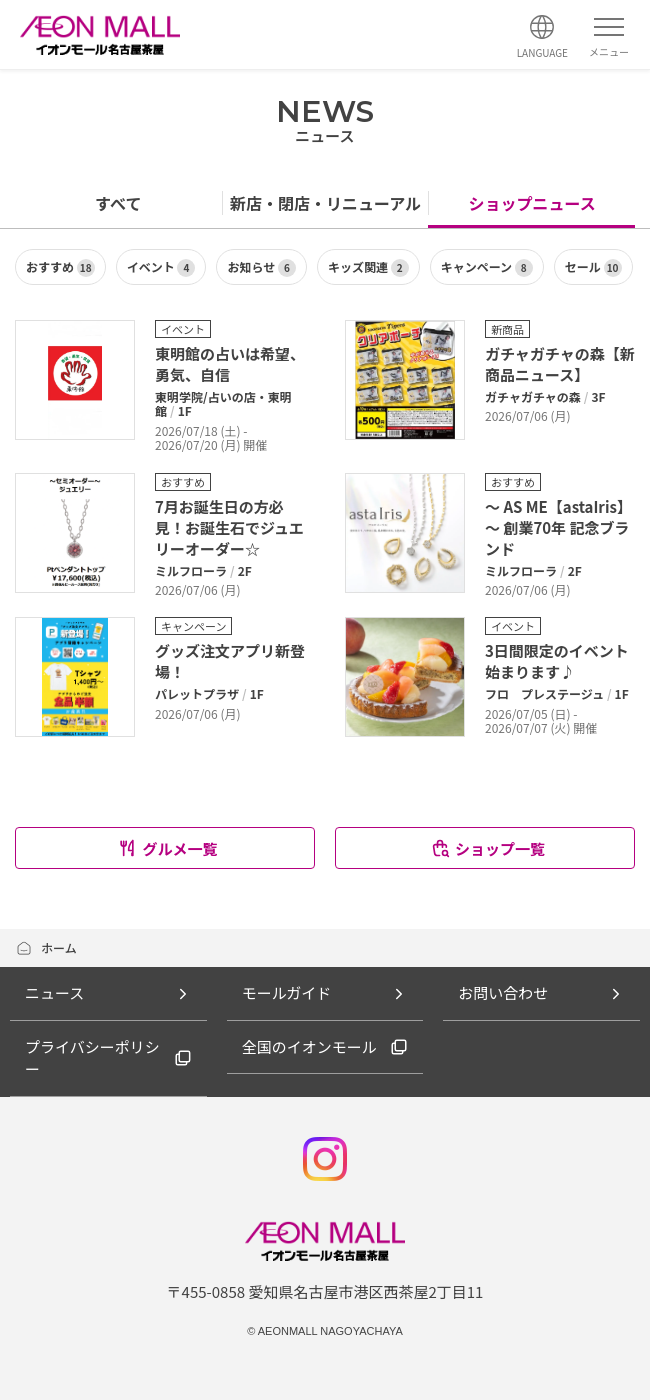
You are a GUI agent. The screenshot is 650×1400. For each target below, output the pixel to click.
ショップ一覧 (487, 848)
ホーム (46, 947)
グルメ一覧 (167, 848)
